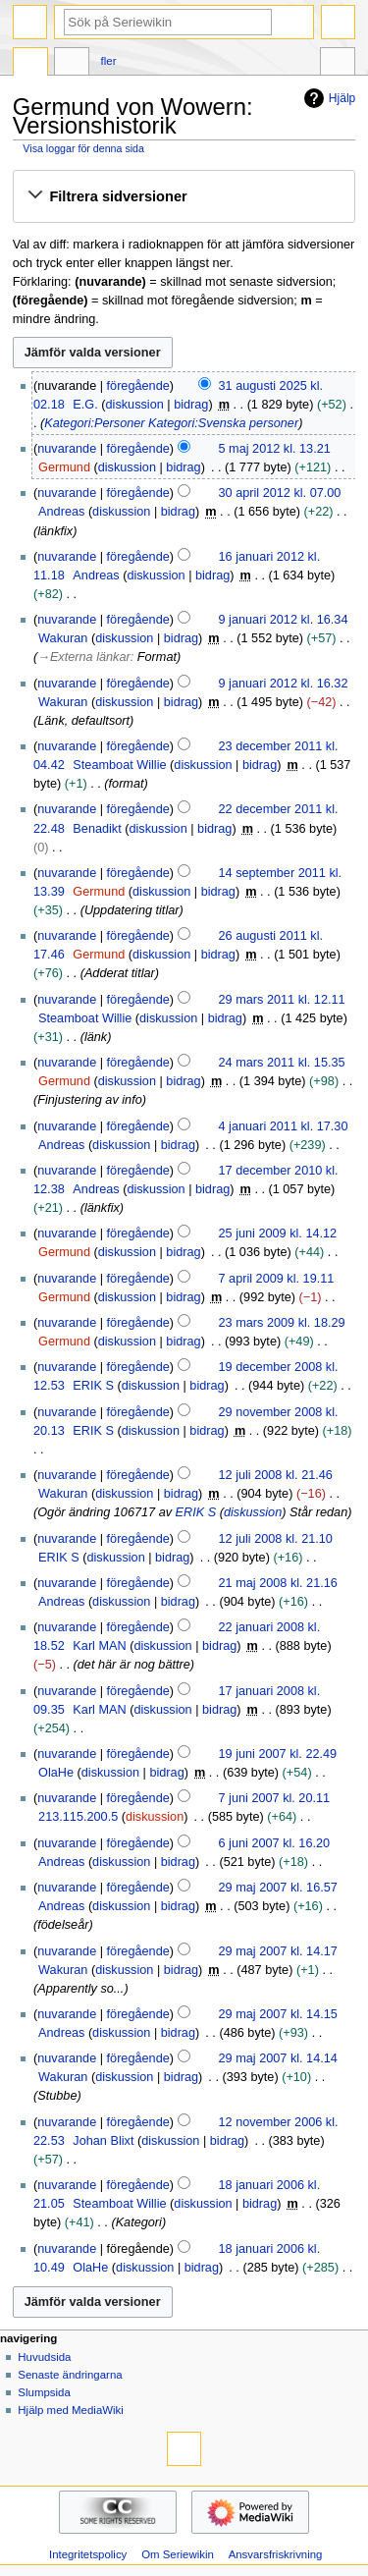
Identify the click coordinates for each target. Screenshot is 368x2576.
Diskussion (71, 64)
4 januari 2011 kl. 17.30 (283, 1126)
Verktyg (337, 64)
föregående (138, 386)
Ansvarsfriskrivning (276, 2554)
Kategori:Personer (94, 423)
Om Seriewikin (177, 2554)
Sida (30, 64)
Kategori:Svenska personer (223, 423)
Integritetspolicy (88, 2554)
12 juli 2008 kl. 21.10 (276, 1539)
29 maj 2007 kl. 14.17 (278, 1951)
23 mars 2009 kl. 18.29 (282, 1323)
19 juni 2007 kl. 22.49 (278, 1754)
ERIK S (196, 1512)
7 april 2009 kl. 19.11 (277, 1279)
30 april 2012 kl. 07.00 (280, 493)
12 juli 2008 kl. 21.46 (276, 1475)
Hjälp (327, 98)
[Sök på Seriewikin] (168, 22)
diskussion (135, 404)
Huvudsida (44, 2357)
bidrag (191, 404)
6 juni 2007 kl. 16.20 (275, 1843)
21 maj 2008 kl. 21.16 (278, 1583)
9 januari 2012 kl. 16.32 (283, 683)
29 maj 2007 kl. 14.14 (278, 2058)
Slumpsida (44, 2392)
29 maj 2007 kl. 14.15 (278, 2014)
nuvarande (66, 449)
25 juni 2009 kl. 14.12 (278, 1233)
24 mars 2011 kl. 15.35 (282, 1062)
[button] (184, 196)
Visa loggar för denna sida (83, 148)
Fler (109, 61)
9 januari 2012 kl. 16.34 (283, 620)
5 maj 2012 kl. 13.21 (275, 449)
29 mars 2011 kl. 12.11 (282, 1000)
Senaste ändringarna (70, 2375)
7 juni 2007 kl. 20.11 (275, 1798)
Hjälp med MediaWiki (71, 2410)
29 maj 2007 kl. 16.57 (278, 1887)
